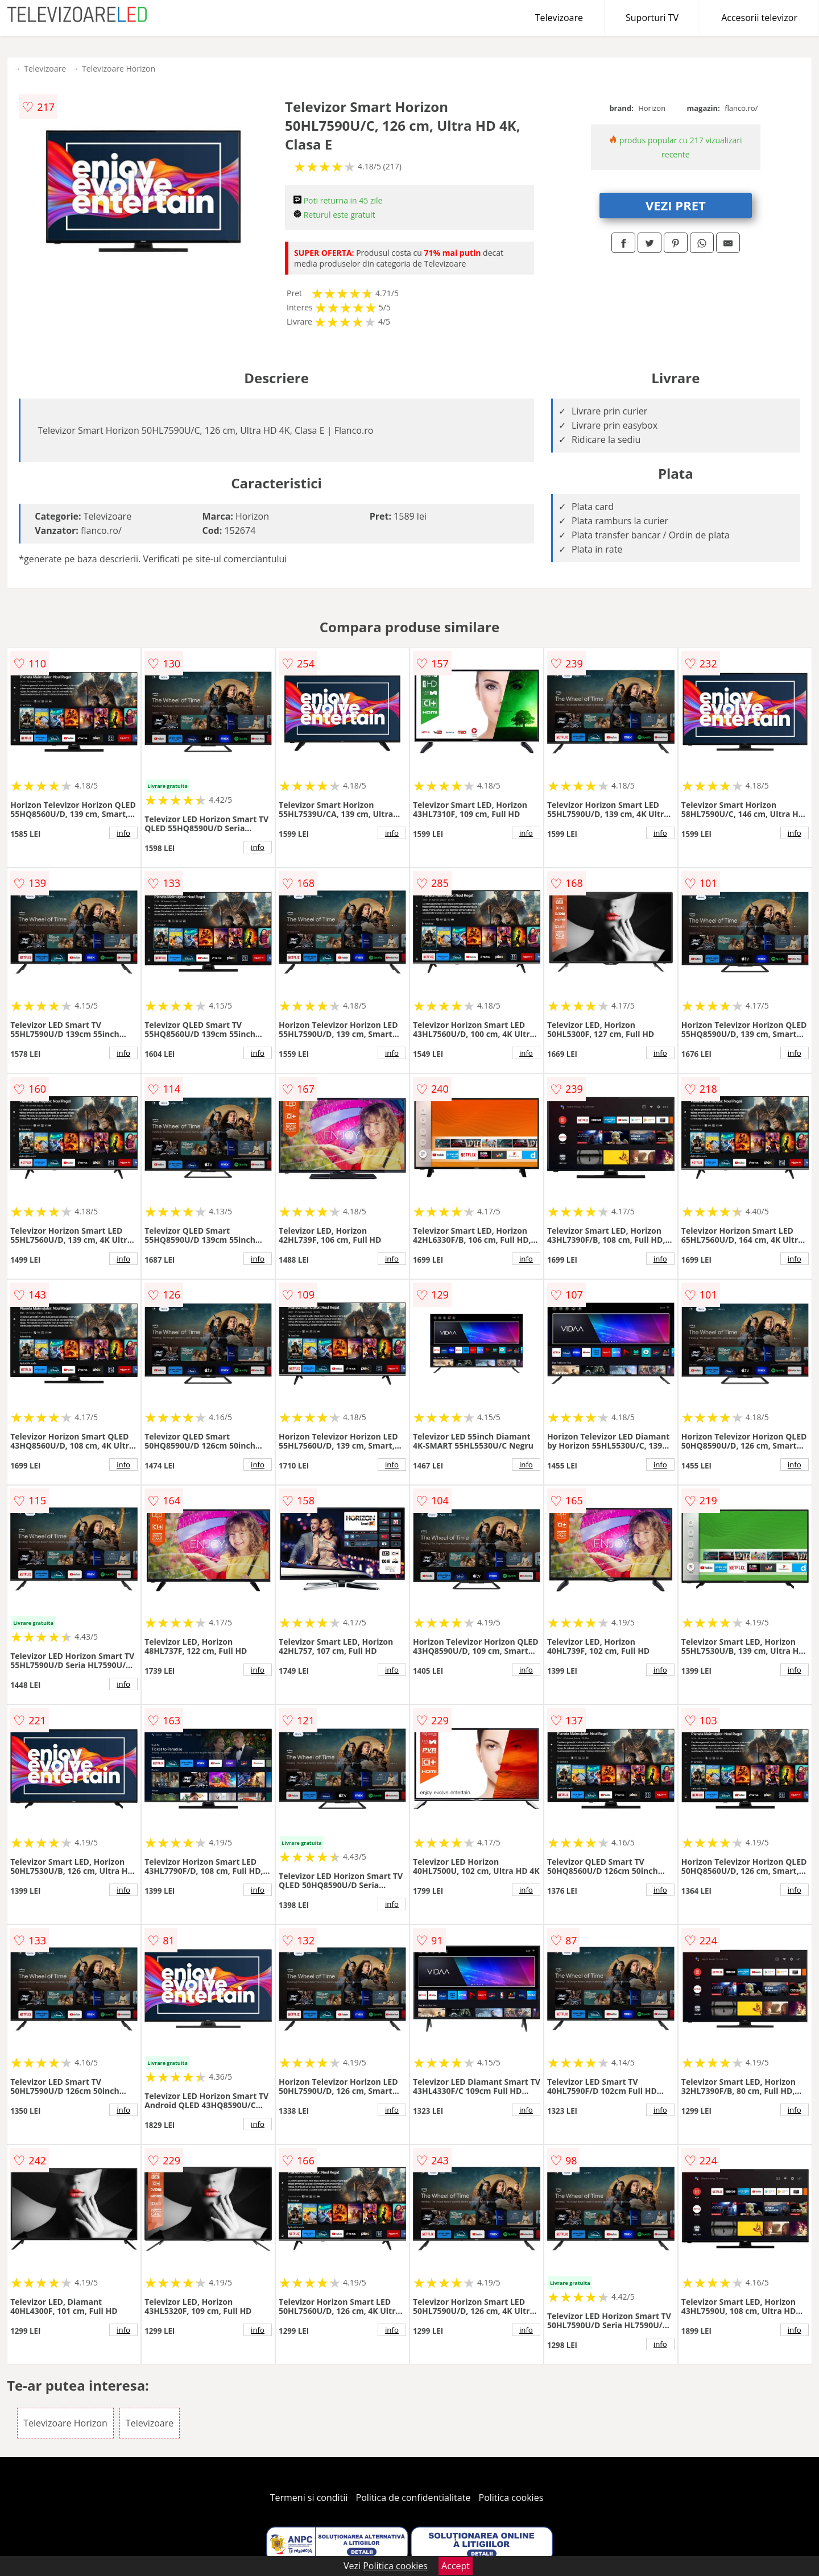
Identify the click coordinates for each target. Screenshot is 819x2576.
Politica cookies (511, 2497)
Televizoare (559, 17)
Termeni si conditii (309, 2497)
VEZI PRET (676, 205)
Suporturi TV (652, 17)
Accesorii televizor (759, 17)
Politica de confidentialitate (413, 2497)
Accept (455, 2566)
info (123, 833)
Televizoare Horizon (118, 68)
